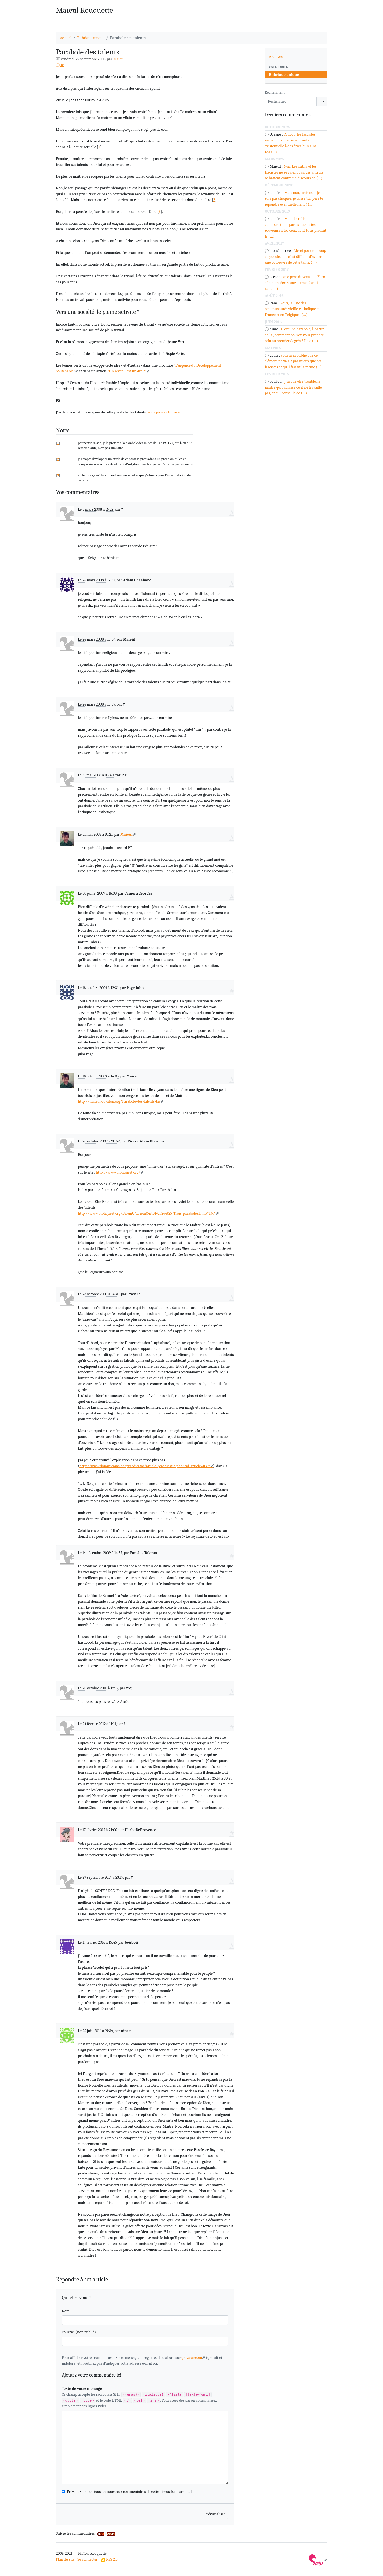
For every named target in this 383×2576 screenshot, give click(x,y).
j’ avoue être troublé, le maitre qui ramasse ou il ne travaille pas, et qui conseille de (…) (293, 387)
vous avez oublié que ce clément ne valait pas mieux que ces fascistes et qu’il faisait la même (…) (293, 361)
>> (321, 101)
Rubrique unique (90, 38)
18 (60, 65)
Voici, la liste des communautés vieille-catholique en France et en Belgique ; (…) (293, 309)
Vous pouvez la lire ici (164, 412)
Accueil (66, 38)
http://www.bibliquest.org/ (118, 1172)
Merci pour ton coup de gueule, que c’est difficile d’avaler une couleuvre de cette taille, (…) (295, 257)
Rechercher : (275, 92)
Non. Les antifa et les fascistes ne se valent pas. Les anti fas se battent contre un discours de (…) (294, 172)
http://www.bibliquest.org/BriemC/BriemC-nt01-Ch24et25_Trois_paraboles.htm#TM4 (147, 1213)
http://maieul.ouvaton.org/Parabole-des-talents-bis (119, 1101)
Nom (66, 2311)
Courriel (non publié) (79, 2332)
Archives (276, 56)
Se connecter (87, 2559)
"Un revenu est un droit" (126, 371)
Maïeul (118, 59)
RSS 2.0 (109, 2559)
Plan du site (65, 2559)
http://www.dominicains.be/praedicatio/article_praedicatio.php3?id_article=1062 (144, 1466)
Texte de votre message (82, 2388)
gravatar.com (191, 2357)
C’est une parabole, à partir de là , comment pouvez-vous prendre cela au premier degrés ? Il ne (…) (294, 335)
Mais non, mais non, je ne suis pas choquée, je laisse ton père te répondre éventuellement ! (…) (294, 198)
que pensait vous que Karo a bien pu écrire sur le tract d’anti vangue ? (295, 283)
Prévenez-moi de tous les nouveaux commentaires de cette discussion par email (129, 2491)
